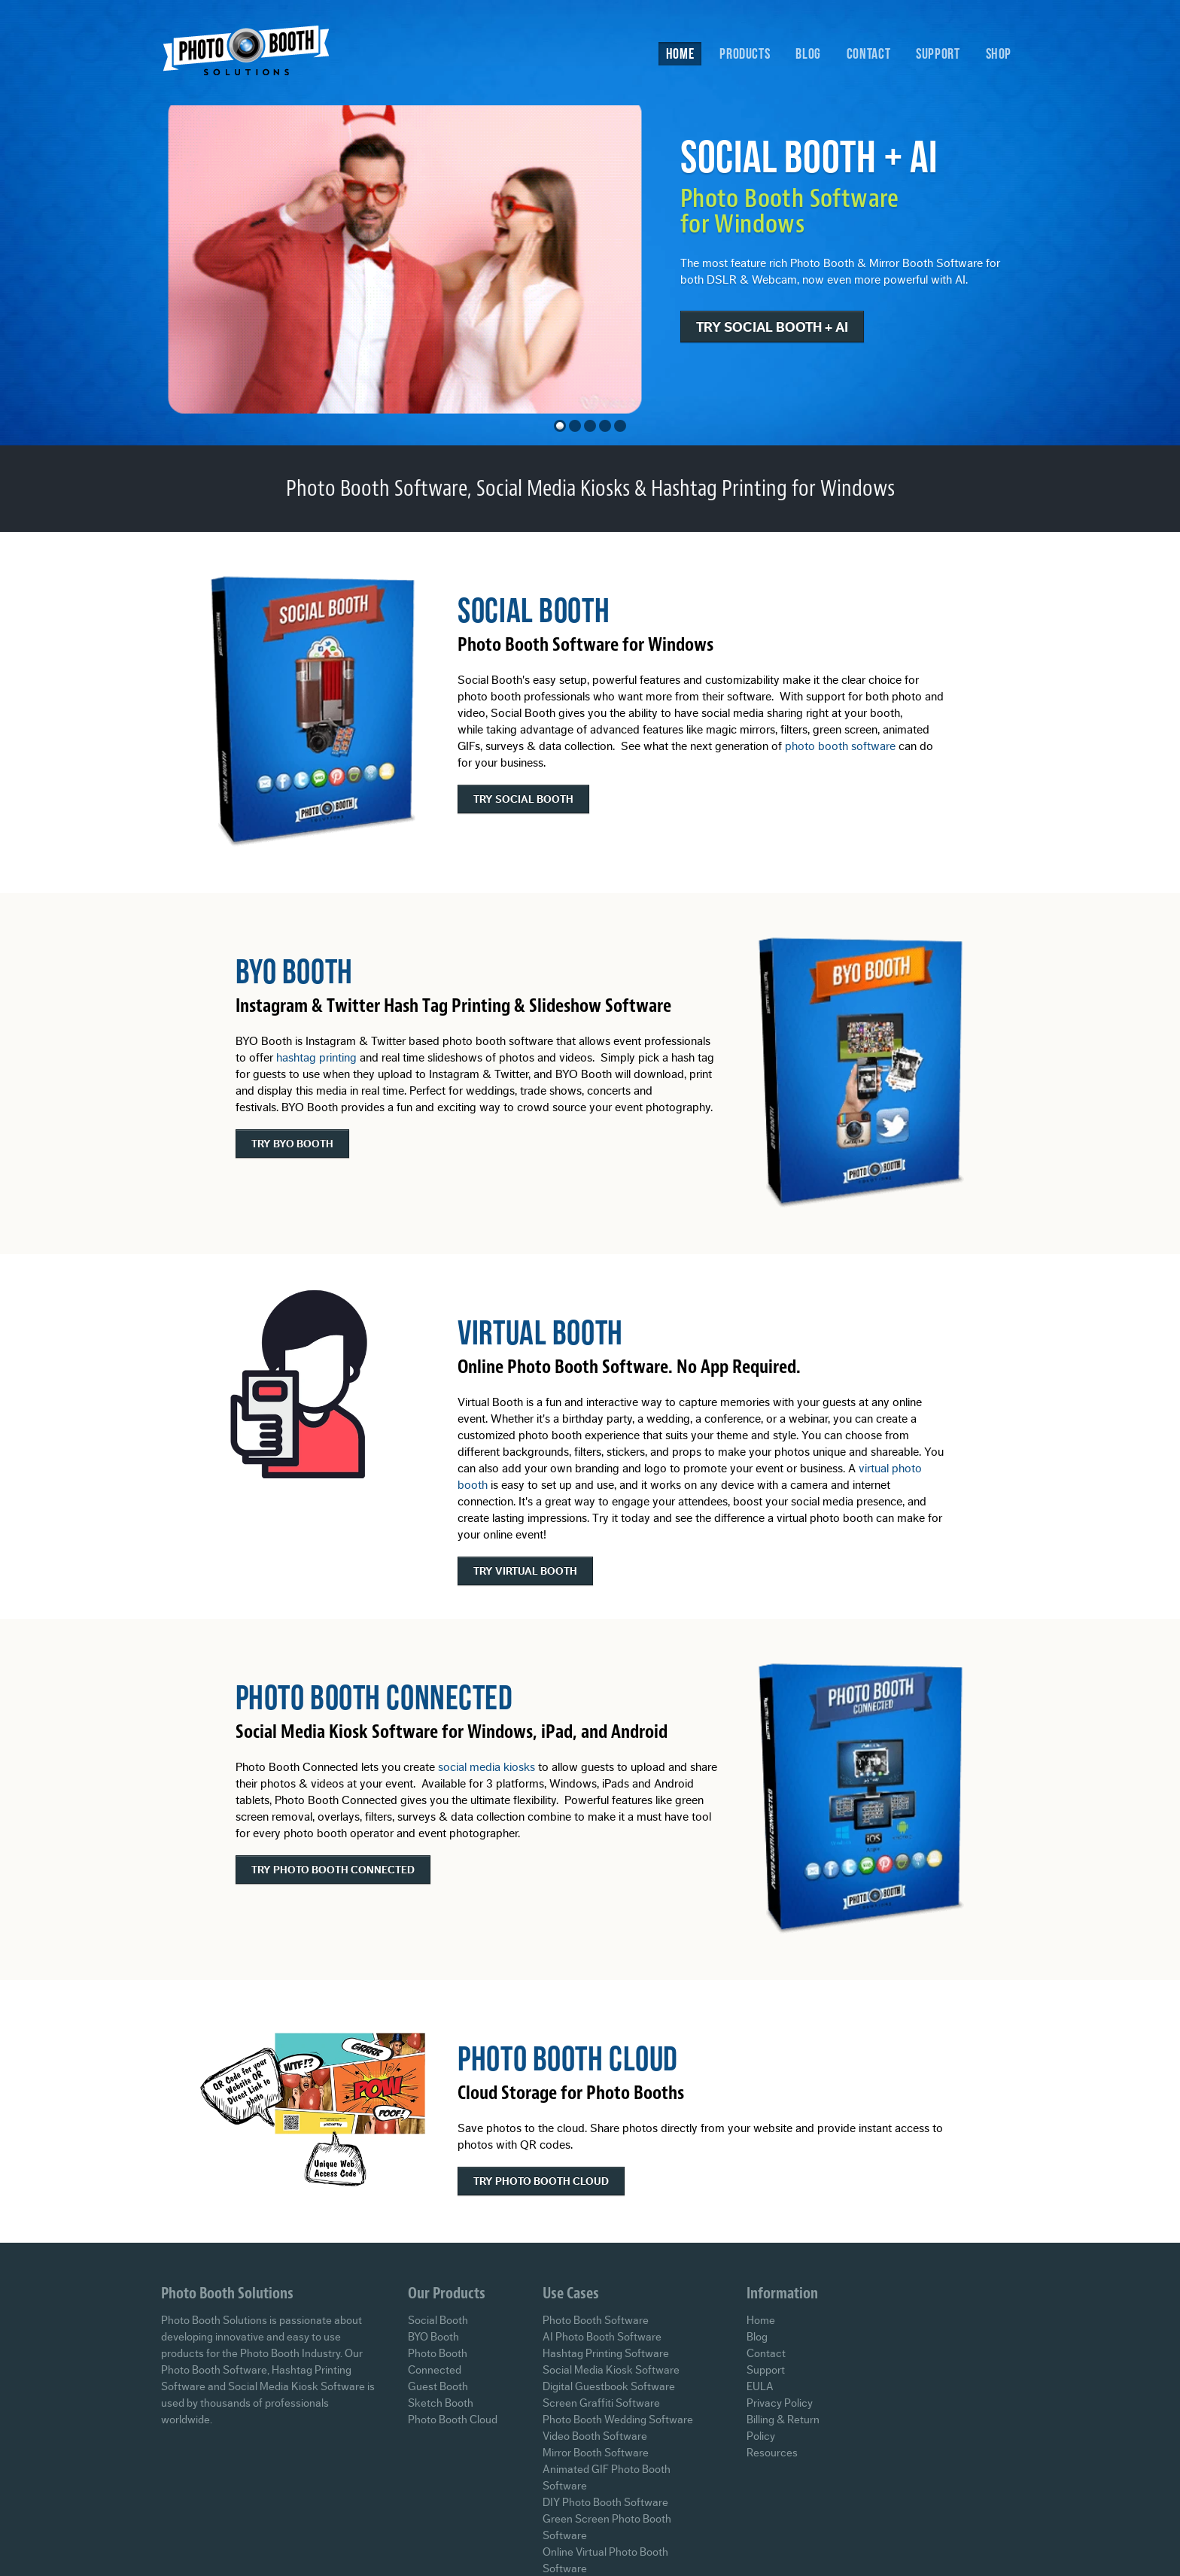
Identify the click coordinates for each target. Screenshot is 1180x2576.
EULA (760, 2386)
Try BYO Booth (292, 1144)
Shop (999, 53)
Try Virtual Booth (525, 1571)
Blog (808, 53)
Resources (772, 2453)
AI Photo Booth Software (602, 2337)
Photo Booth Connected (374, 1696)
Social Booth (534, 609)
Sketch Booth (440, 2403)
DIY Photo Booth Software (605, 2502)
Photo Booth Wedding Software (618, 2420)
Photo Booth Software (596, 2320)
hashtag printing (316, 1058)
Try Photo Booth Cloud (541, 2182)
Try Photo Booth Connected (333, 1870)
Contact (868, 53)
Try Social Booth (523, 799)
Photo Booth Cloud (568, 2058)
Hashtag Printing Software (606, 2353)
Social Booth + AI (824, 156)
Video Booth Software (595, 2436)
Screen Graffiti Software (601, 2403)
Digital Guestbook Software (609, 2386)
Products (744, 53)
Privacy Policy (780, 2403)
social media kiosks (486, 1767)
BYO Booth (294, 970)
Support (938, 53)
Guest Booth (438, 2386)
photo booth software (840, 746)
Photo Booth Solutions (256, 55)
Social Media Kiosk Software (611, 2370)
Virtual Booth (540, 1332)
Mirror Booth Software (596, 2453)
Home (680, 53)
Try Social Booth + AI (787, 327)
